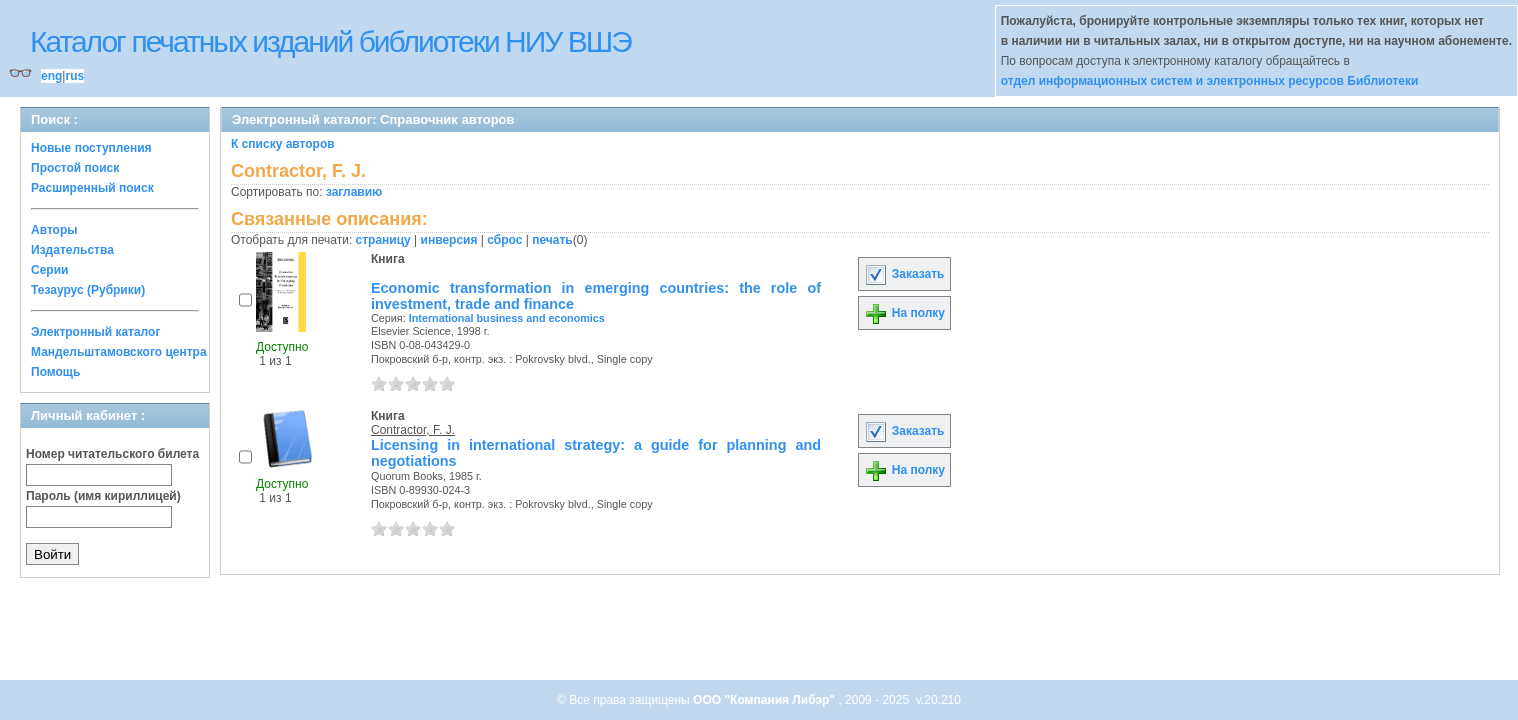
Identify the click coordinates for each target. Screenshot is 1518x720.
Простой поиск (75, 168)
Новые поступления (91, 148)
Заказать (904, 274)
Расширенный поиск (92, 188)
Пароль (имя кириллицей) (103, 496)
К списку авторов (283, 144)
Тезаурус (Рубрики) (88, 290)
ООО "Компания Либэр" (765, 700)
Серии (49, 270)
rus (74, 76)
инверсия (449, 240)
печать (552, 240)
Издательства (72, 250)
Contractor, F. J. (413, 430)
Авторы (54, 230)
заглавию (354, 192)
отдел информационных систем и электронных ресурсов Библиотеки (1210, 81)
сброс (504, 240)
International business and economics (507, 318)
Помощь (55, 372)
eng (51, 76)
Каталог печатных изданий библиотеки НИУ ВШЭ (330, 41)
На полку (904, 313)
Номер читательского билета (112, 454)
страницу (383, 240)
